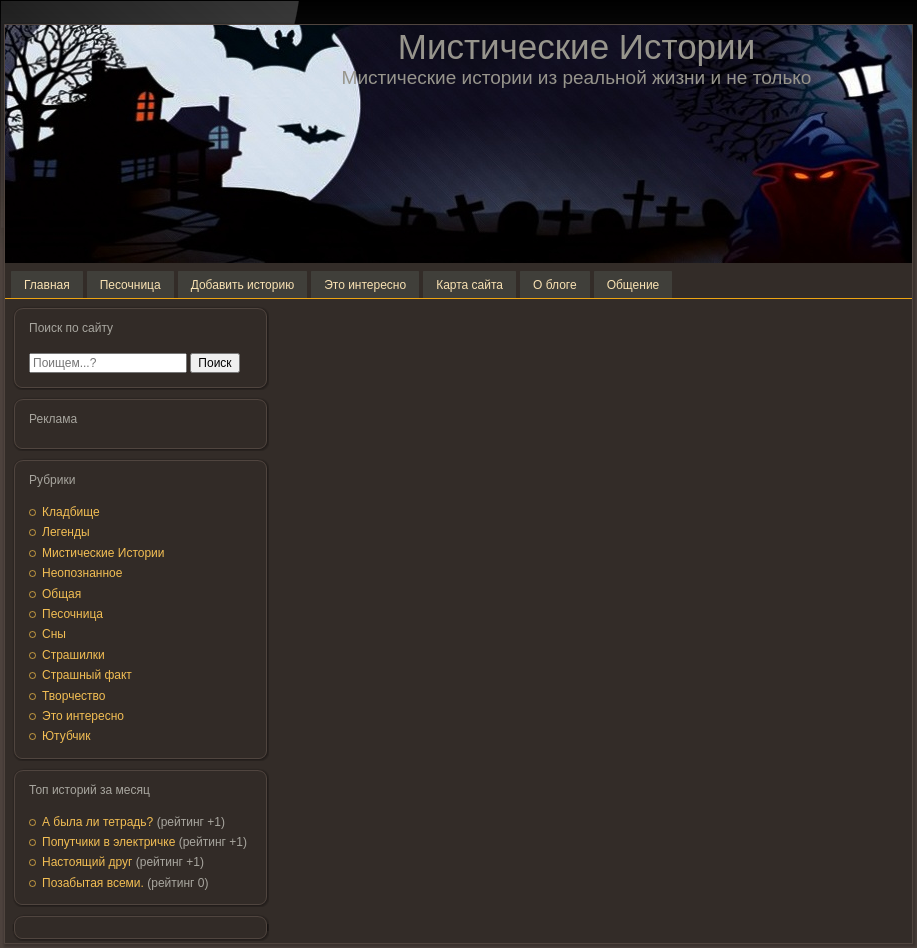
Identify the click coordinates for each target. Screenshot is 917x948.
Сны (54, 634)
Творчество (73, 696)
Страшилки (73, 655)
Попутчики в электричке (108, 842)
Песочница (72, 614)
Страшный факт (87, 675)
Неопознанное (82, 573)
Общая (61, 594)
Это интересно (83, 716)
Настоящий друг (87, 862)
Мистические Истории (576, 46)
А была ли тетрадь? (97, 822)
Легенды (66, 532)
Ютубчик (66, 736)
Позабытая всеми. (93, 883)
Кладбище (71, 512)
